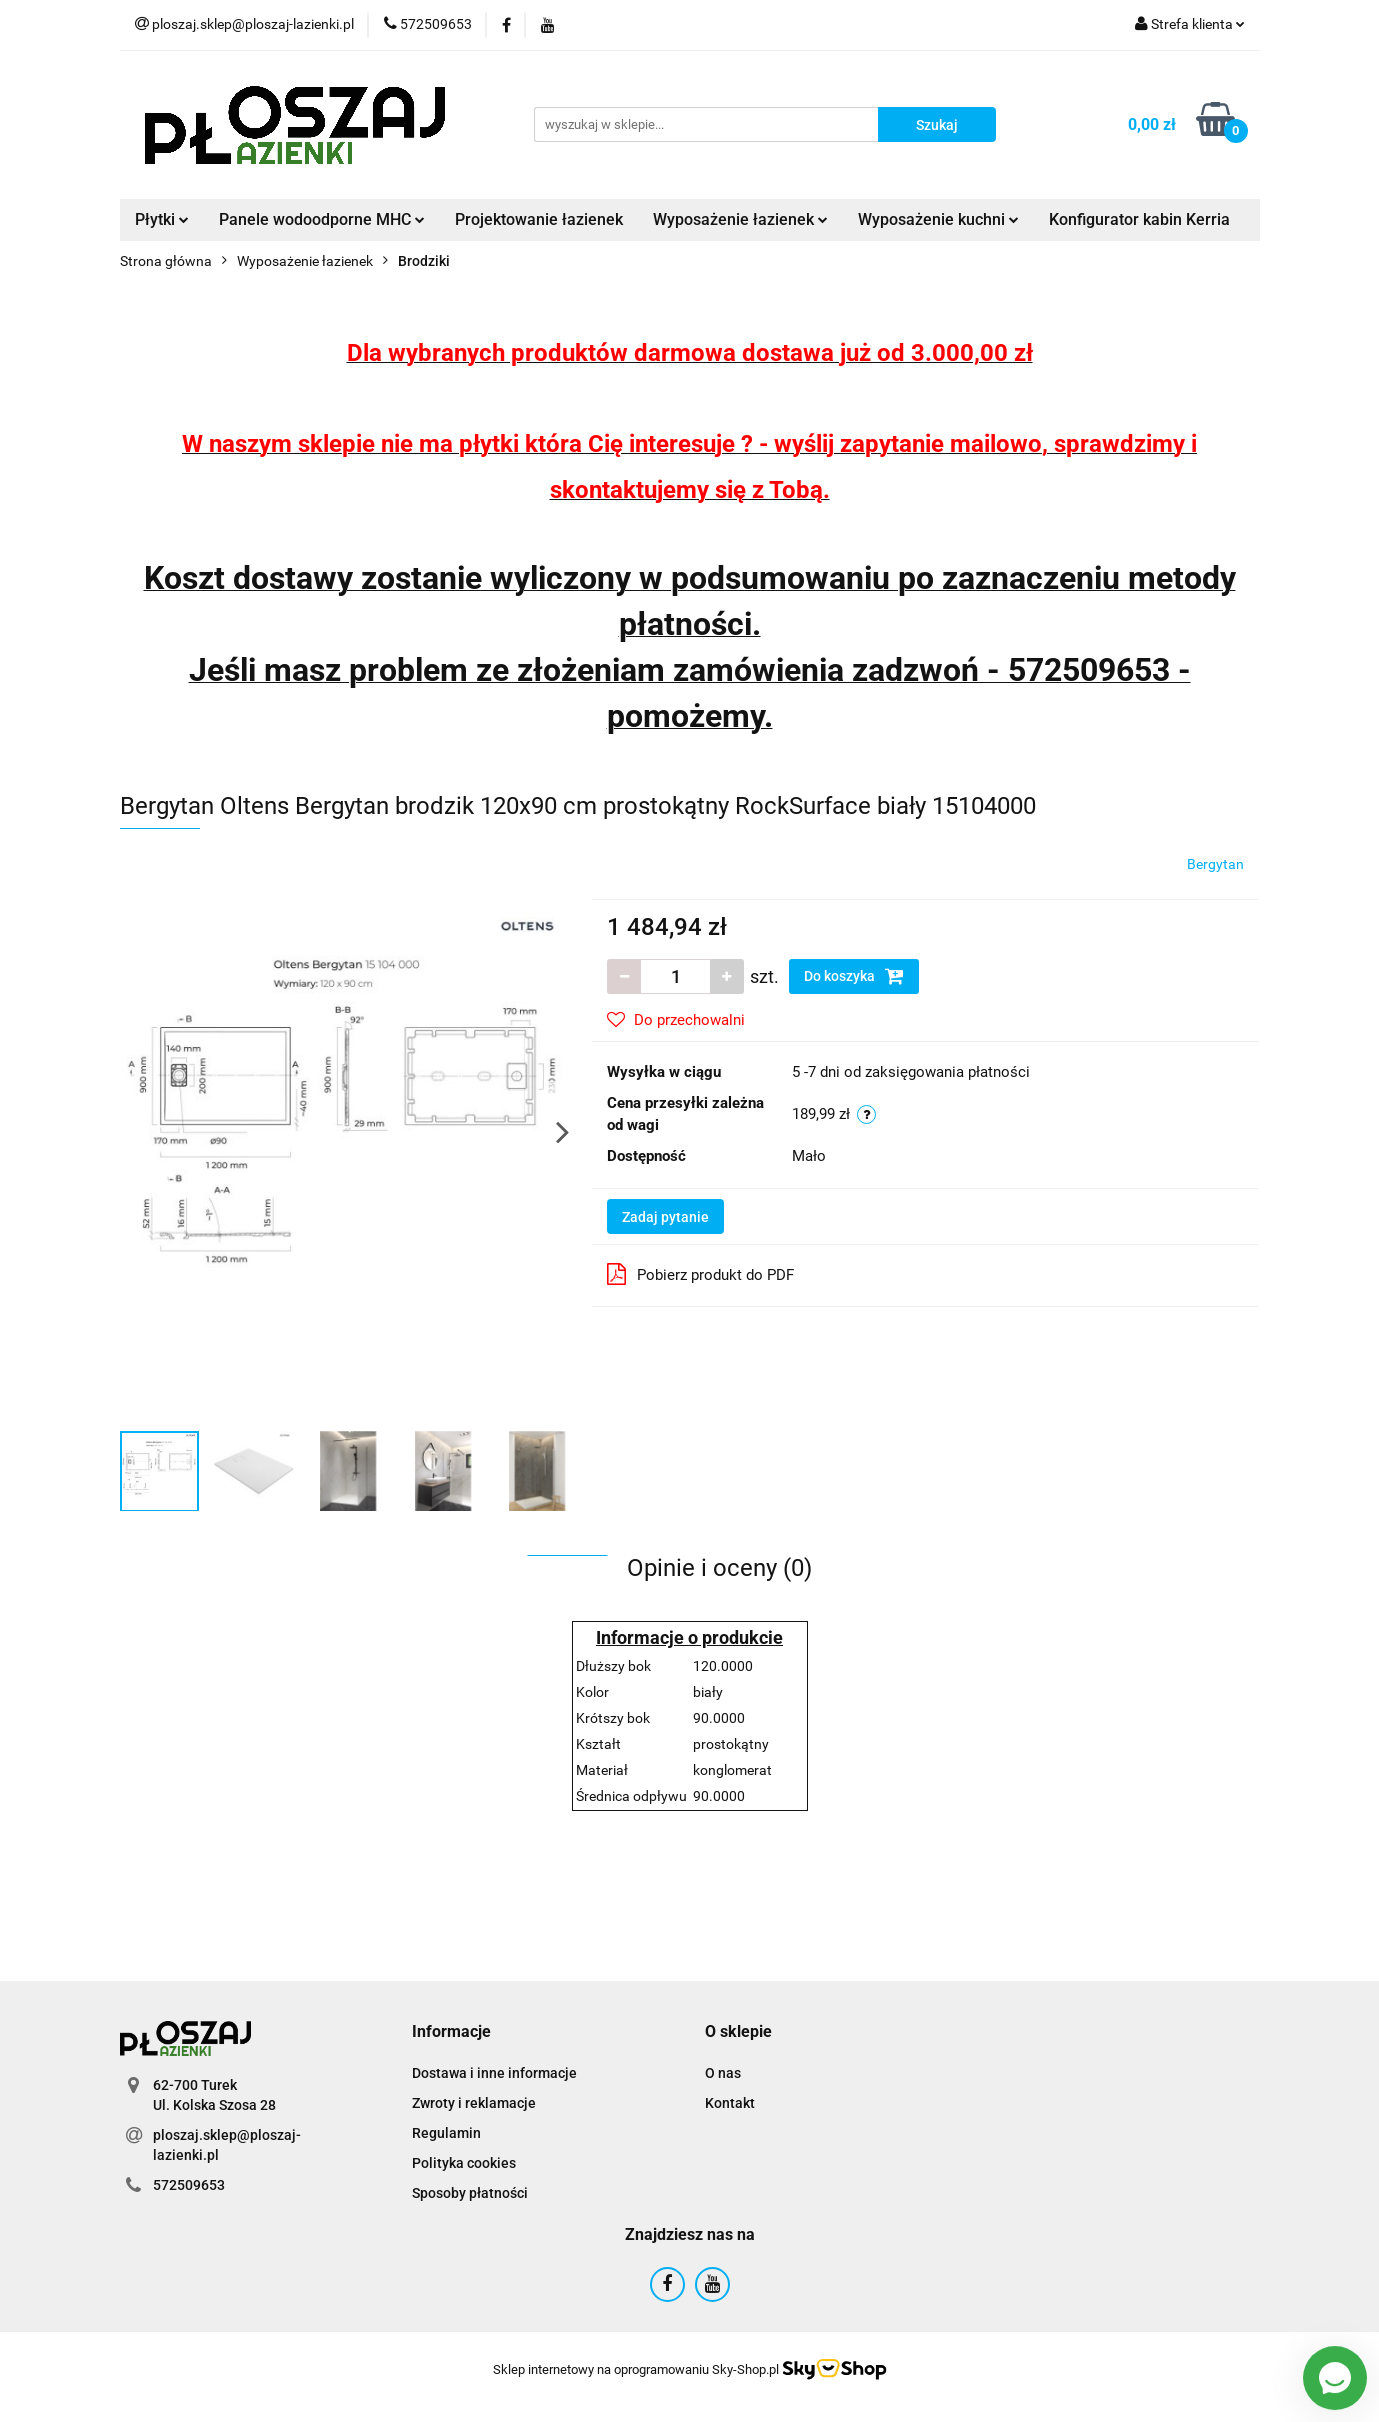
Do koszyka (854, 976)
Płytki (162, 219)
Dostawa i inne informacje (494, 2073)
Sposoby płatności (470, 2193)
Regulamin (446, 2133)
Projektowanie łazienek (539, 219)
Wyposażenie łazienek (740, 219)
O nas (723, 2073)
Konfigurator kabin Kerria (1139, 219)
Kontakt (730, 2103)
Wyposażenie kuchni (938, 219)
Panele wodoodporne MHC (322, 219)
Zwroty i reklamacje (474, 2103)
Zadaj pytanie (665, 1217)
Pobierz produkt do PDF (700, 1274)
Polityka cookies (464, 2163)
